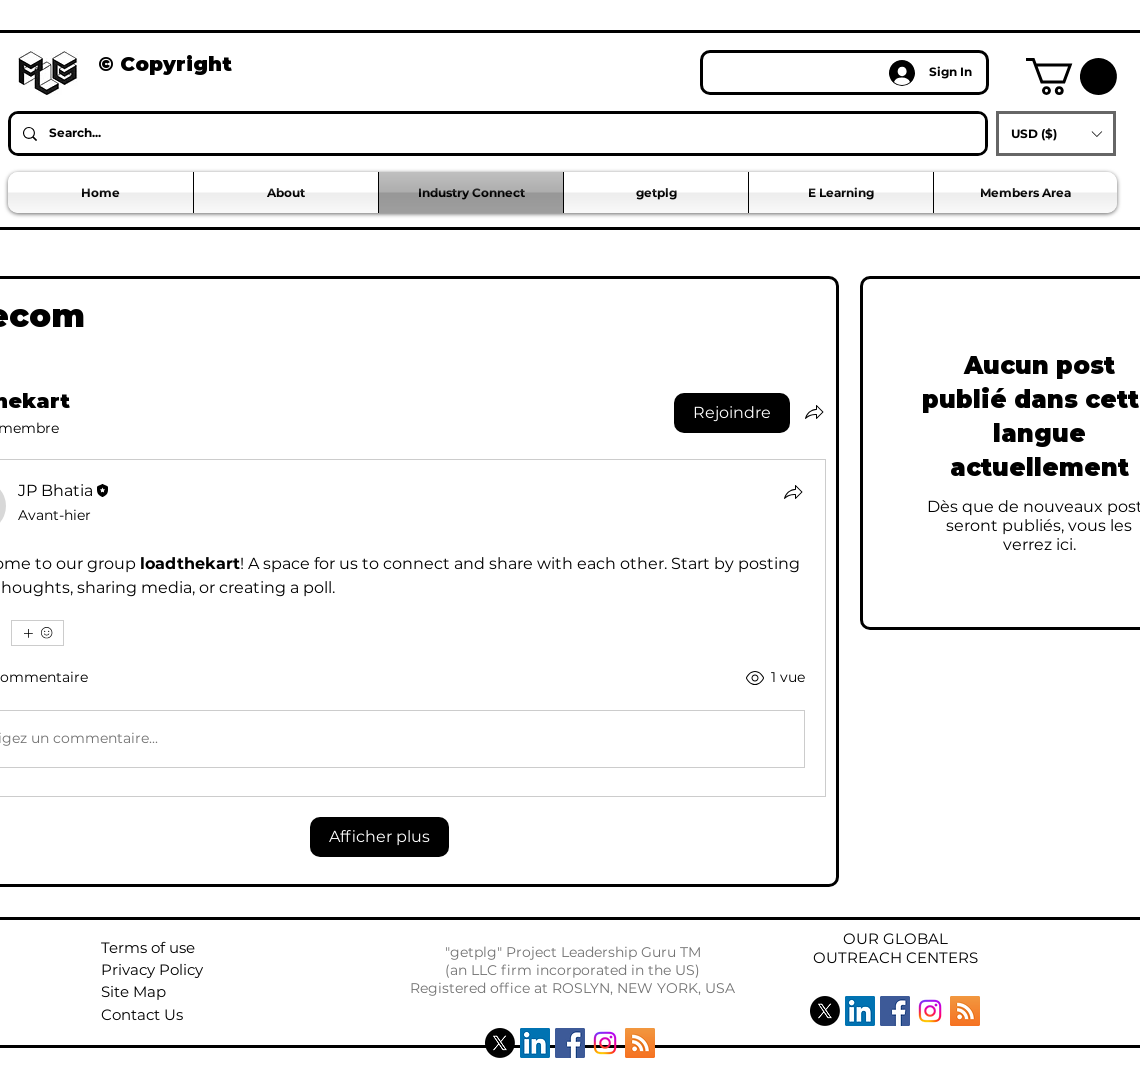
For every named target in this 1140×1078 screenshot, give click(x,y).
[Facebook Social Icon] (570, 1043)
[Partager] (793, 492)
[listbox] (1056, 133)
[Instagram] (605, 1043)
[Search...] (496, 133)
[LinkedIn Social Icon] (535, 1043)
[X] (500, 1043)
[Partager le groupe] (814, 412)
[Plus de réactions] (37, 633)
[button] (1071, 76)
